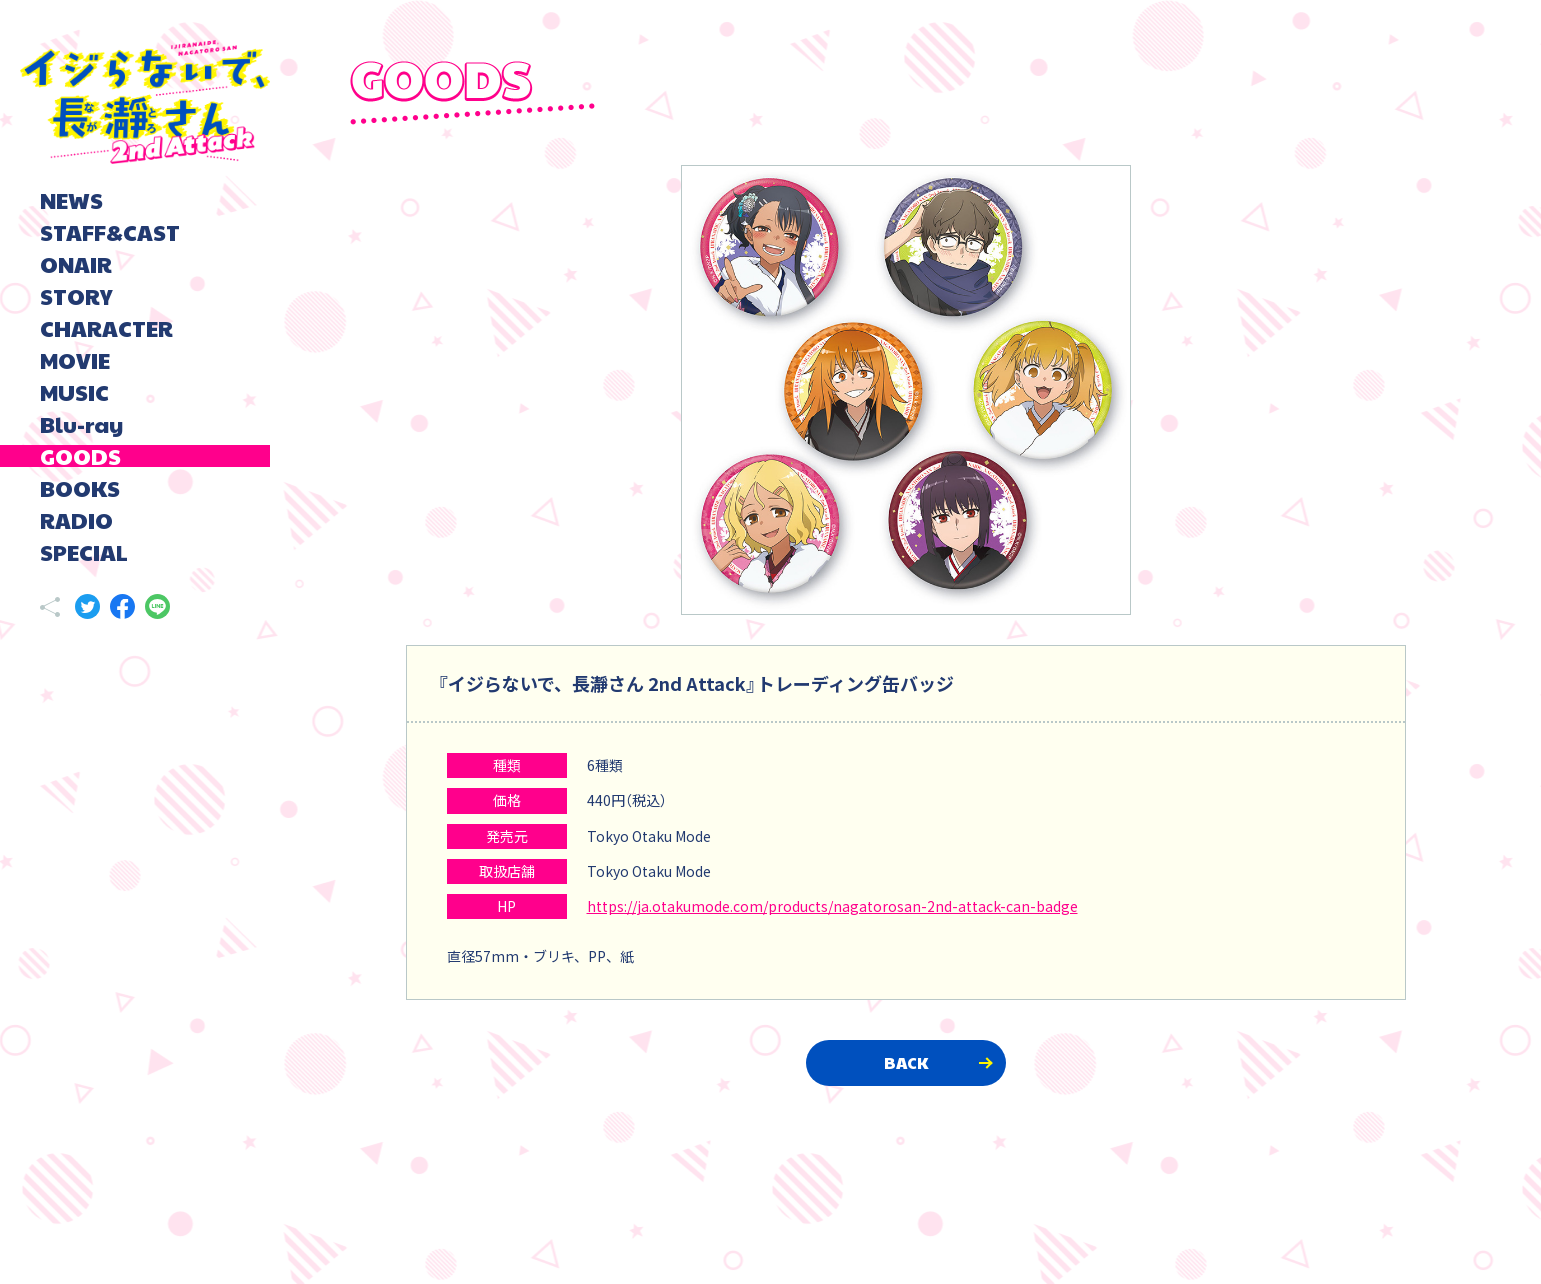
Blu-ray (81, 424)
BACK (906, 1062)
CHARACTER (106, 328)
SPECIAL (84, 552)
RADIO (76, 520)
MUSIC (74, 392)
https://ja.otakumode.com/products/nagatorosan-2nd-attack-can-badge (832, 906)
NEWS (71, 200)
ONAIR (76, 264)
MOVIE (75, 360)
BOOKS (80, 488)
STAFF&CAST (110, 232)
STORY (76, 296)
